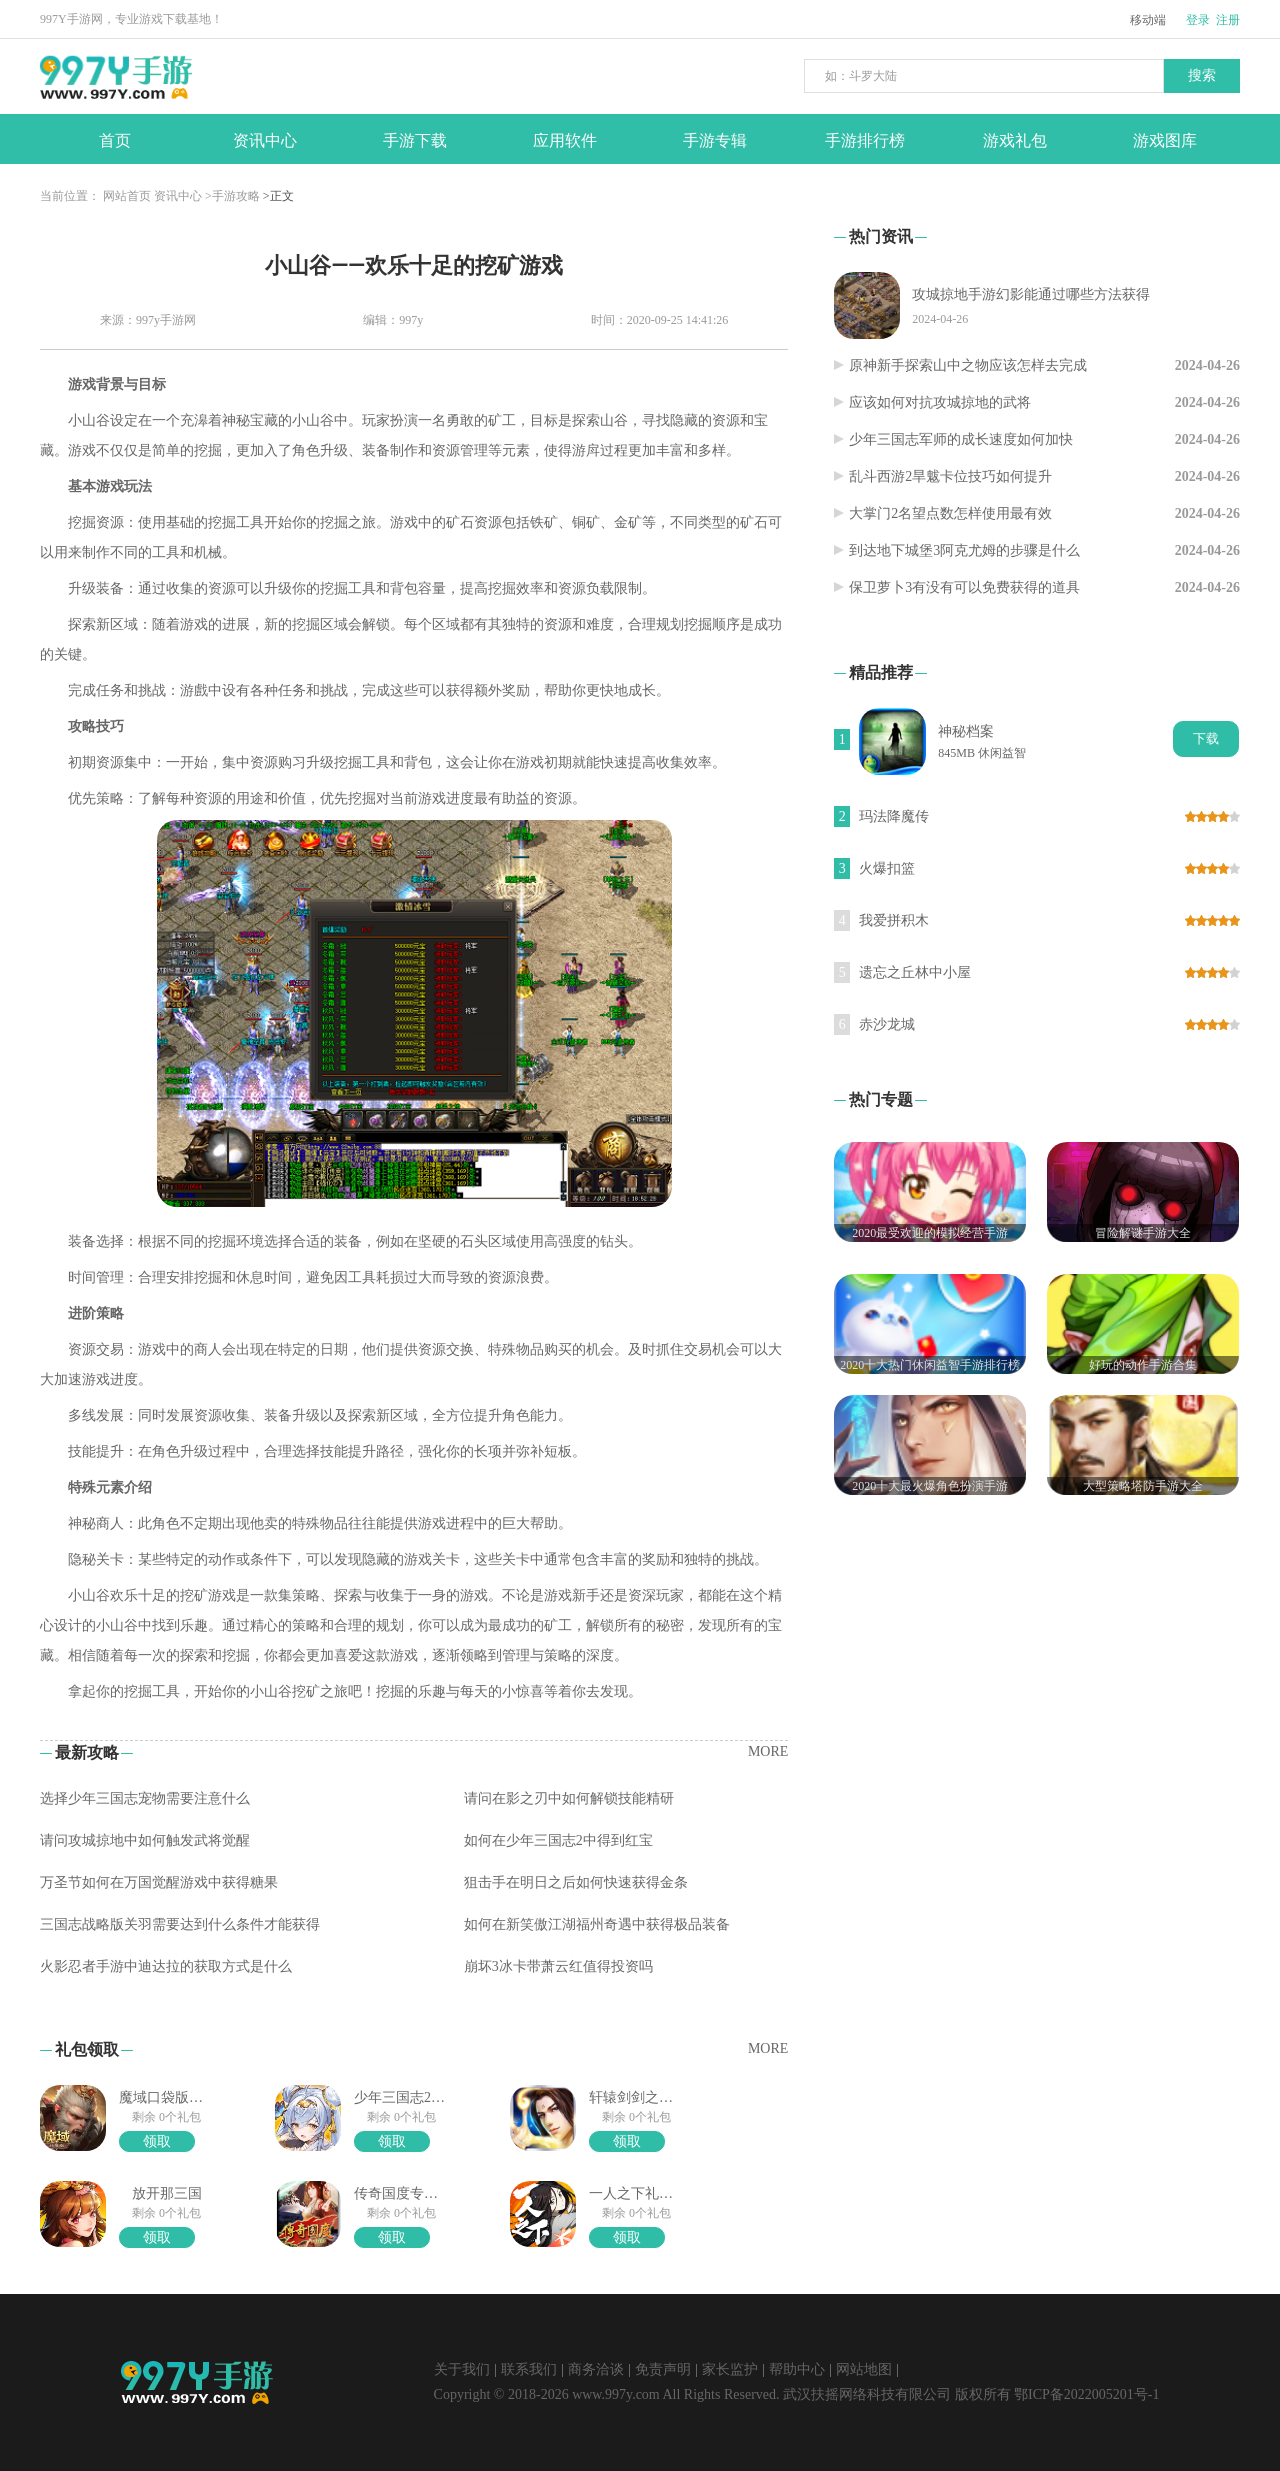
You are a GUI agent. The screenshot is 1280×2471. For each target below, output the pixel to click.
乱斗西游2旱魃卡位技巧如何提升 (950, 476)
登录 (1198, 20)
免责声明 (663, 2369)
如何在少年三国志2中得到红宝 (558, 1840)
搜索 (1202, 75)
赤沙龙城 (887, 1024)
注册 (1228, 20)
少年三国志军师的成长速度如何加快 (961, 439)
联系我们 (529, 2369)
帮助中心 (797, 2369)
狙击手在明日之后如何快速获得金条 (576, 1882)
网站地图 (864, 2369)
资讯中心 (178, 196)
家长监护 (730, 2369)
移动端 (1148, 20)
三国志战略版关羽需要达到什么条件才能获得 (180, 1924)
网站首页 (127, 196)
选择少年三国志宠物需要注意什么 (145, 1798)
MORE (768, 1751)
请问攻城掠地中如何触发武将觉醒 (145, 1840)
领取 (157, 2141)
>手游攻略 (232, 196)
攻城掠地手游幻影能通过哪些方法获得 (1031, 294)
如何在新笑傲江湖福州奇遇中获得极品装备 (597, 1924)
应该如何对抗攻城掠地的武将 (940, 402)
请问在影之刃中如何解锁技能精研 (569, 1798)
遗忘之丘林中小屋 (915, 972)
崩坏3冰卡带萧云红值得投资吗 (558, 1966)
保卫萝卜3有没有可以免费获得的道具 (964, 587)
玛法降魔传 (894, 816)
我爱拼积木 (894, 920)
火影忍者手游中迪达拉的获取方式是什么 (166, 1966)
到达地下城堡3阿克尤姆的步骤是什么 (964, 550)
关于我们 (462, 2369)
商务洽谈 (596, 2369)
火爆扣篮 (887, 868)
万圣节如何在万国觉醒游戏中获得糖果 (159, 1882)
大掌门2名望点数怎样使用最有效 (950, 513)
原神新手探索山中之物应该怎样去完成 (968, 365)
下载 (1206, 738)
